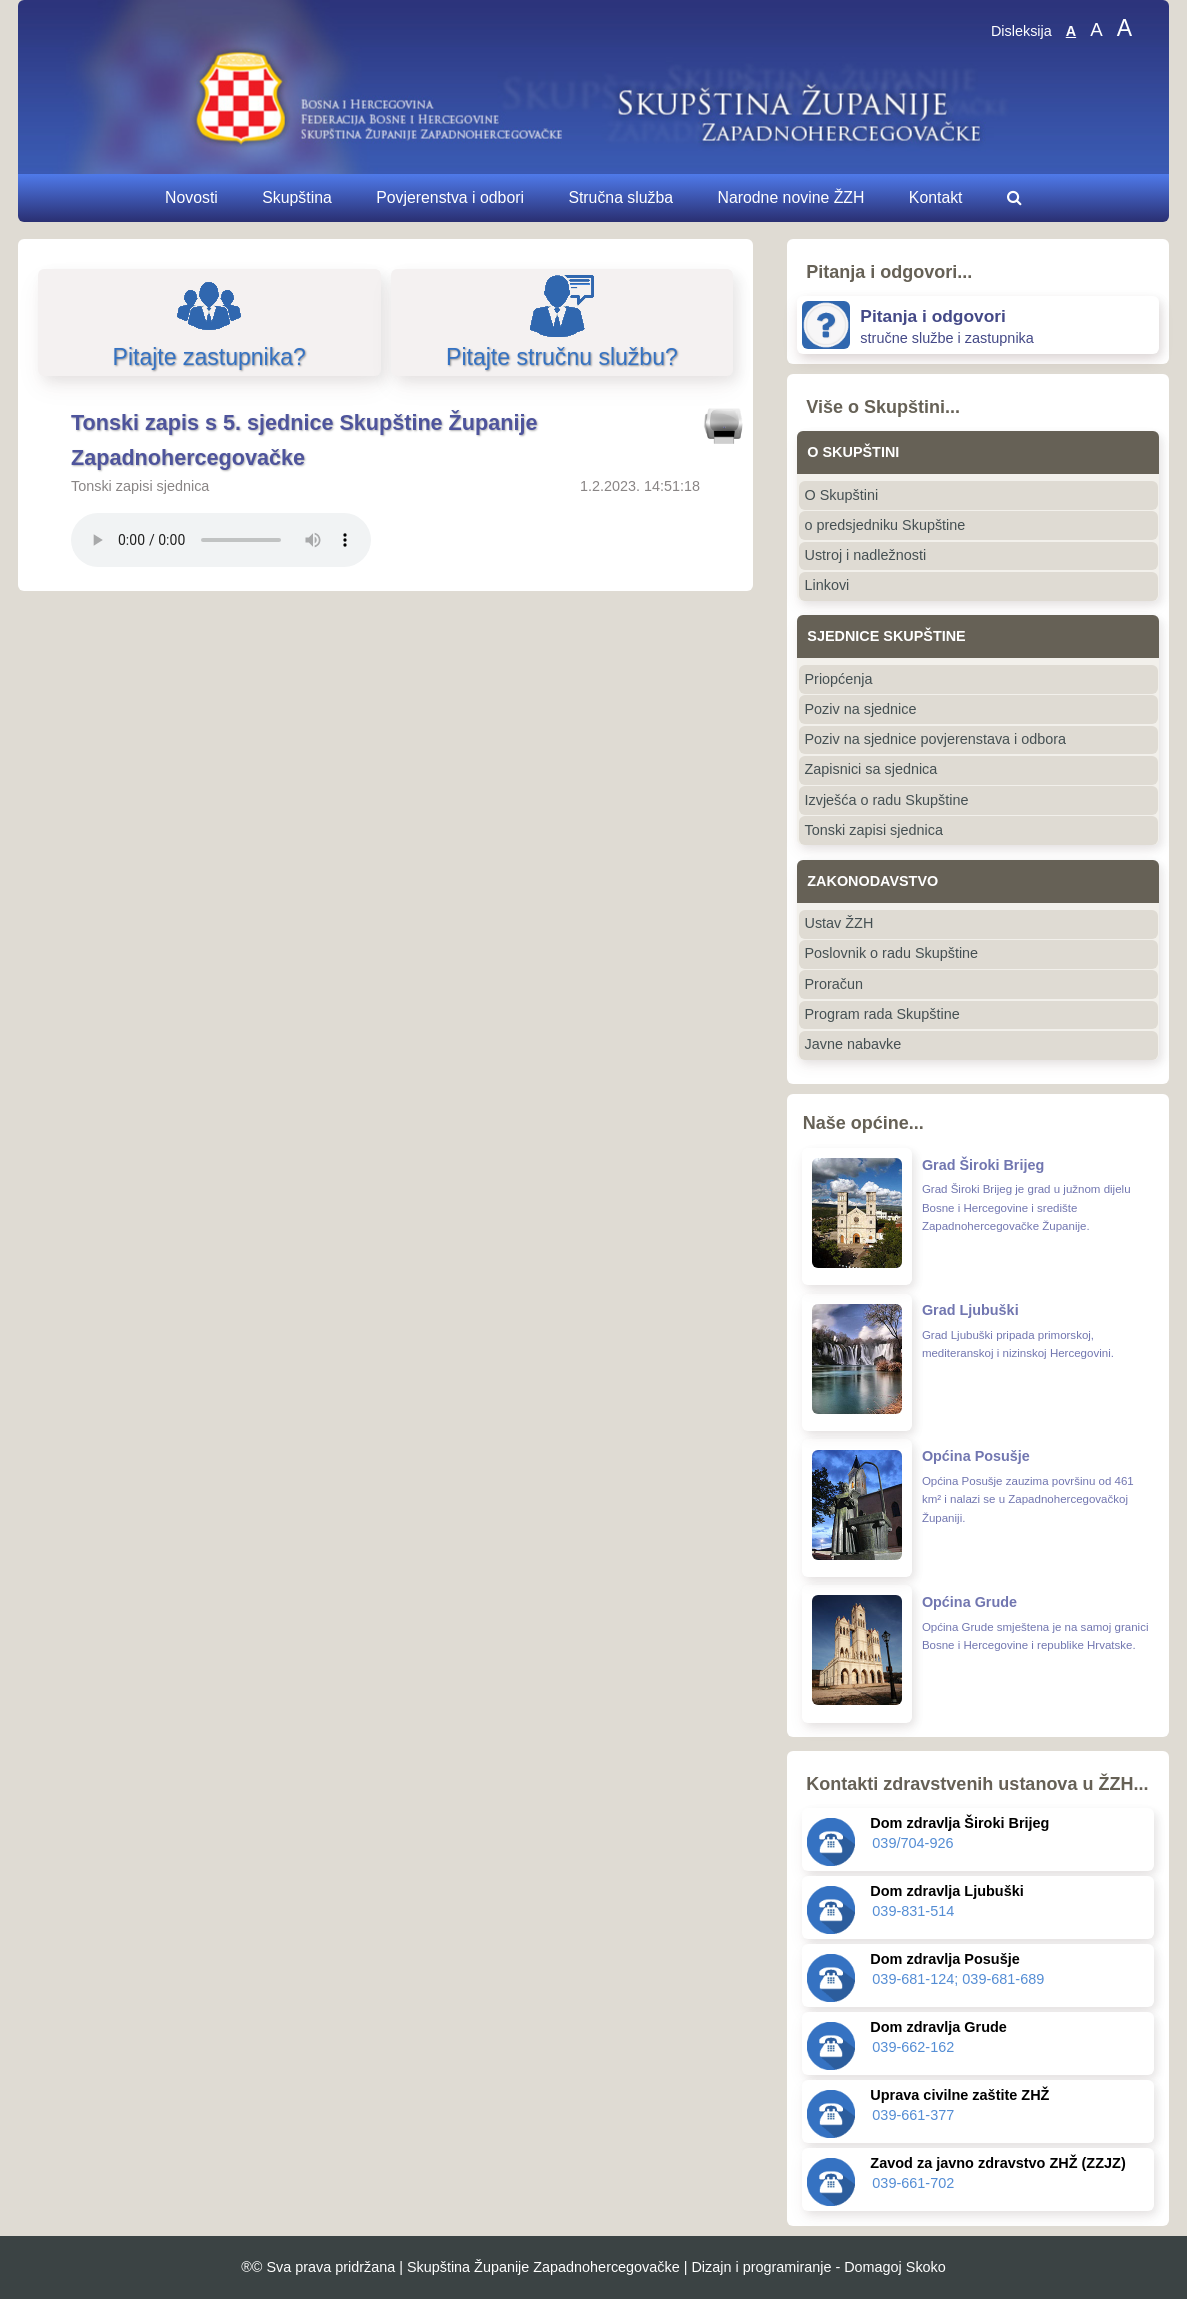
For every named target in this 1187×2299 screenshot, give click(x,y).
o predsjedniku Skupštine (885, 525)
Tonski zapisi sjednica (874, 830)
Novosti (191, 197)
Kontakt (936, 197)
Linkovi (827, 585)
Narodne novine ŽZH (791, 197)
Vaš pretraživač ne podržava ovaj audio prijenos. (221, 540)
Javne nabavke (853, 1044)
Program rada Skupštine (882, 1014)
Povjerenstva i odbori (450, 197)
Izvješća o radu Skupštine (887, 800)
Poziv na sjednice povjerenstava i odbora (936, 739)
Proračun (834, 984)
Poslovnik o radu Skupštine (892, 953)
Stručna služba (620, 197)
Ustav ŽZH (839, 923)
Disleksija (1021, 31)
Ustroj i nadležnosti (866, 555)
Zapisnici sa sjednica (871, 769)
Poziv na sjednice (861, 709)
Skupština (297, 197)
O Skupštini (842, 495)
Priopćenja (839, 679)
